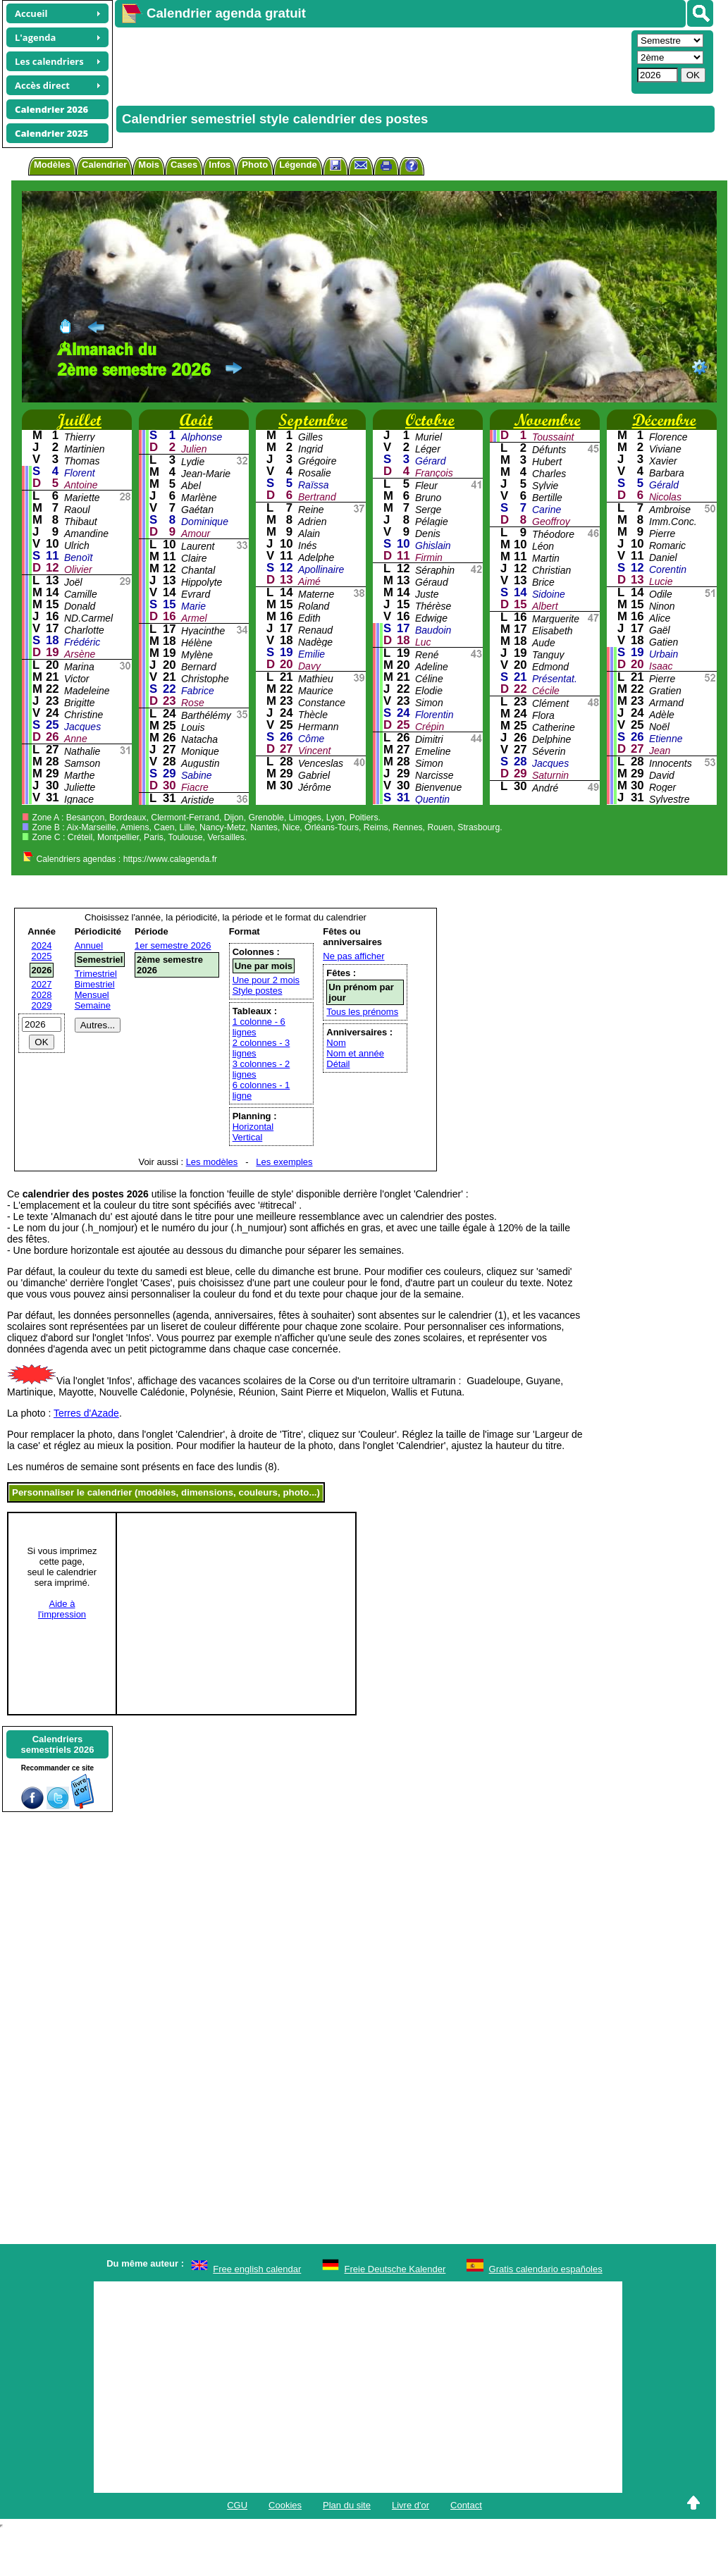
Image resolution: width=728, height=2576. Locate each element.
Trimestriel (96, 973)
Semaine (93, 1005)
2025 (42, 956)
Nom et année (355, 1053)
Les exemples (284, 1162)
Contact (466, 2505)
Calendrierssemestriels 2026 (57, 1744)
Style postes (258, 990)
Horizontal (253, 1126)
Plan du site (347, 2505)
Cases (184, 164)
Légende (297, 164)
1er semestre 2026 (173, 945)
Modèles (52, 164)
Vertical (248, 1137)
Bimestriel (95, 984)
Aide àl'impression (62, 1609)
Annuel (89, 945)
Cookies (285, 2505)
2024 (42, 945)
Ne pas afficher (353, 956)
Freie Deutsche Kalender (395, 2269)
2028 (42, 995)
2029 (42, 1005)
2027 (42, 984)
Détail (338, 1064)
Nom (335, 1042)
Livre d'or (410, 2505)
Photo (255, 164)
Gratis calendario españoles (546, 2269)
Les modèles (212, 1162)
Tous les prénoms (362, 1011)
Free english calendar (257, 2269)
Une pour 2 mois (266, 980)
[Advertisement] (338, 60)
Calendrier (104, 164)
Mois (148, 164)
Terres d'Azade (86, 1413)
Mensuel (92, 995)
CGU (237, 2505)
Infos (219, 164)
